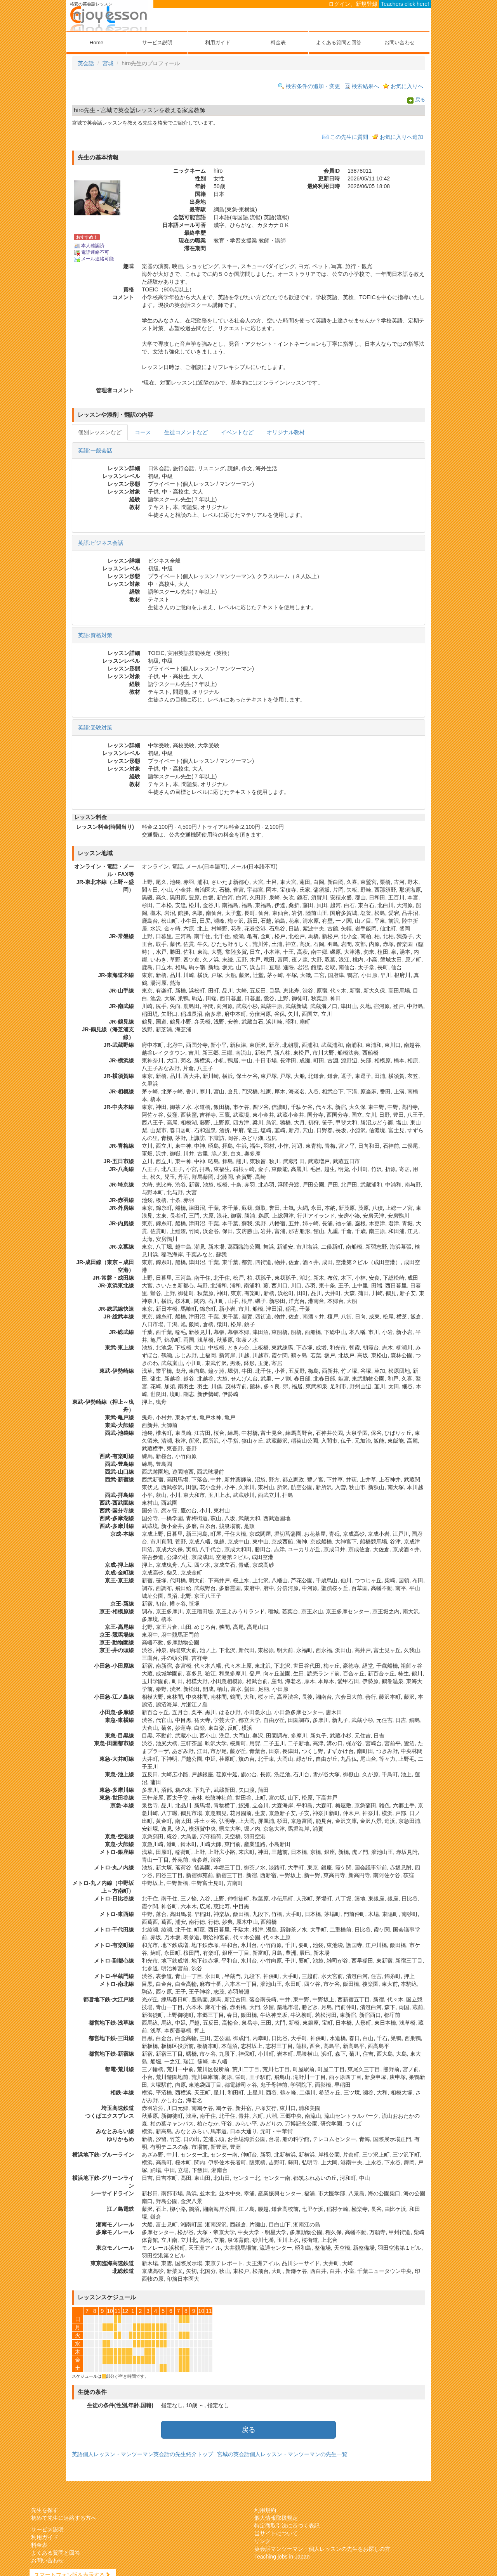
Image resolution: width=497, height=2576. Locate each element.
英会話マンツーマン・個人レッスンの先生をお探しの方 (322, 2549)
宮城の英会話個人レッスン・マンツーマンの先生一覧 (282, 2454)
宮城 (108, 63)
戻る (420, 100)
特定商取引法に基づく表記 (287, 2525)
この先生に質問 (349, 137)
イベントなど (237, 432)
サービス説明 (157, 42)
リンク (262, 2541)
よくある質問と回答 (338, 42)
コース (143, 432)
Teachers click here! (405, 4)
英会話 (86, 63)
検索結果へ (365, 86)
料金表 (278, 42)
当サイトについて (276, 2533)
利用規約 (265, 2510)
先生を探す (44, 2510)
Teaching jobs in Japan (281, 2556)
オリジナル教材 (286, 432)
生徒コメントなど (186, 432)
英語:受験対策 (95, 727)
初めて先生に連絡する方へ (63, 2518)
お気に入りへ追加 (401, 137)
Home (96, 42)
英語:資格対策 (95, 635)
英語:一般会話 (95, 450)
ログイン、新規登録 (352, 4)
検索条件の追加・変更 (313, 86)
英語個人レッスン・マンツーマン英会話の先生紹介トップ (142, 2454)
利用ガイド (217, 42)
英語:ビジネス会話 (100, 543)
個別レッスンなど (100, 432)
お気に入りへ (407, 86)
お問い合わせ (399, 42)
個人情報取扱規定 (276, 2518)
